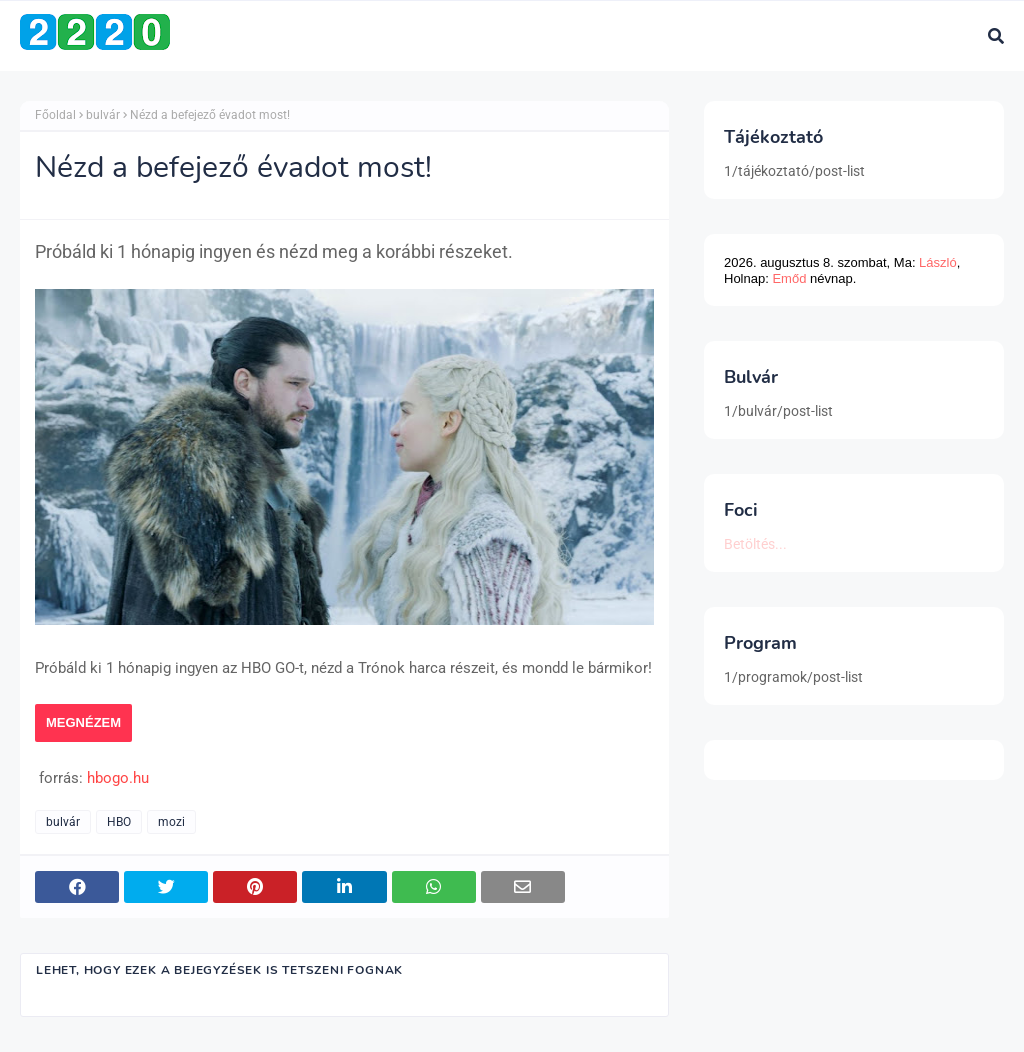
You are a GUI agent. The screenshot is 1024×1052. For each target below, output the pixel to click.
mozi (171, 822)
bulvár (103, 115)
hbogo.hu (118, 778)
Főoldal (55, 115)
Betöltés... (755, 544)
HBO (119, 822)
